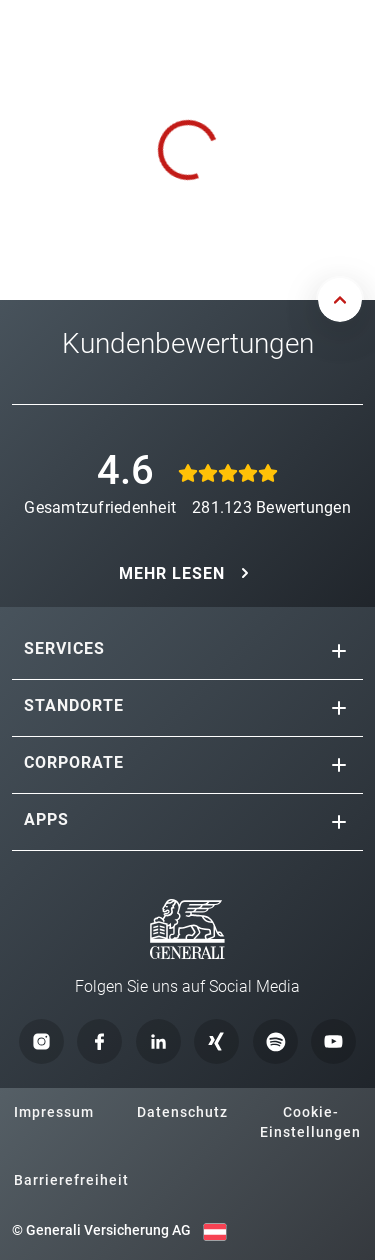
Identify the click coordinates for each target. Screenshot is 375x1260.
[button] (339, 651)
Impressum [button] (54, 1112)
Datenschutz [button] (182, 1112)
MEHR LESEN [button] (172, 573)
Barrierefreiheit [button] (71, 1180)
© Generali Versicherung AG (101, 1230)
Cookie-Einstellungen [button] (310, 1122)
